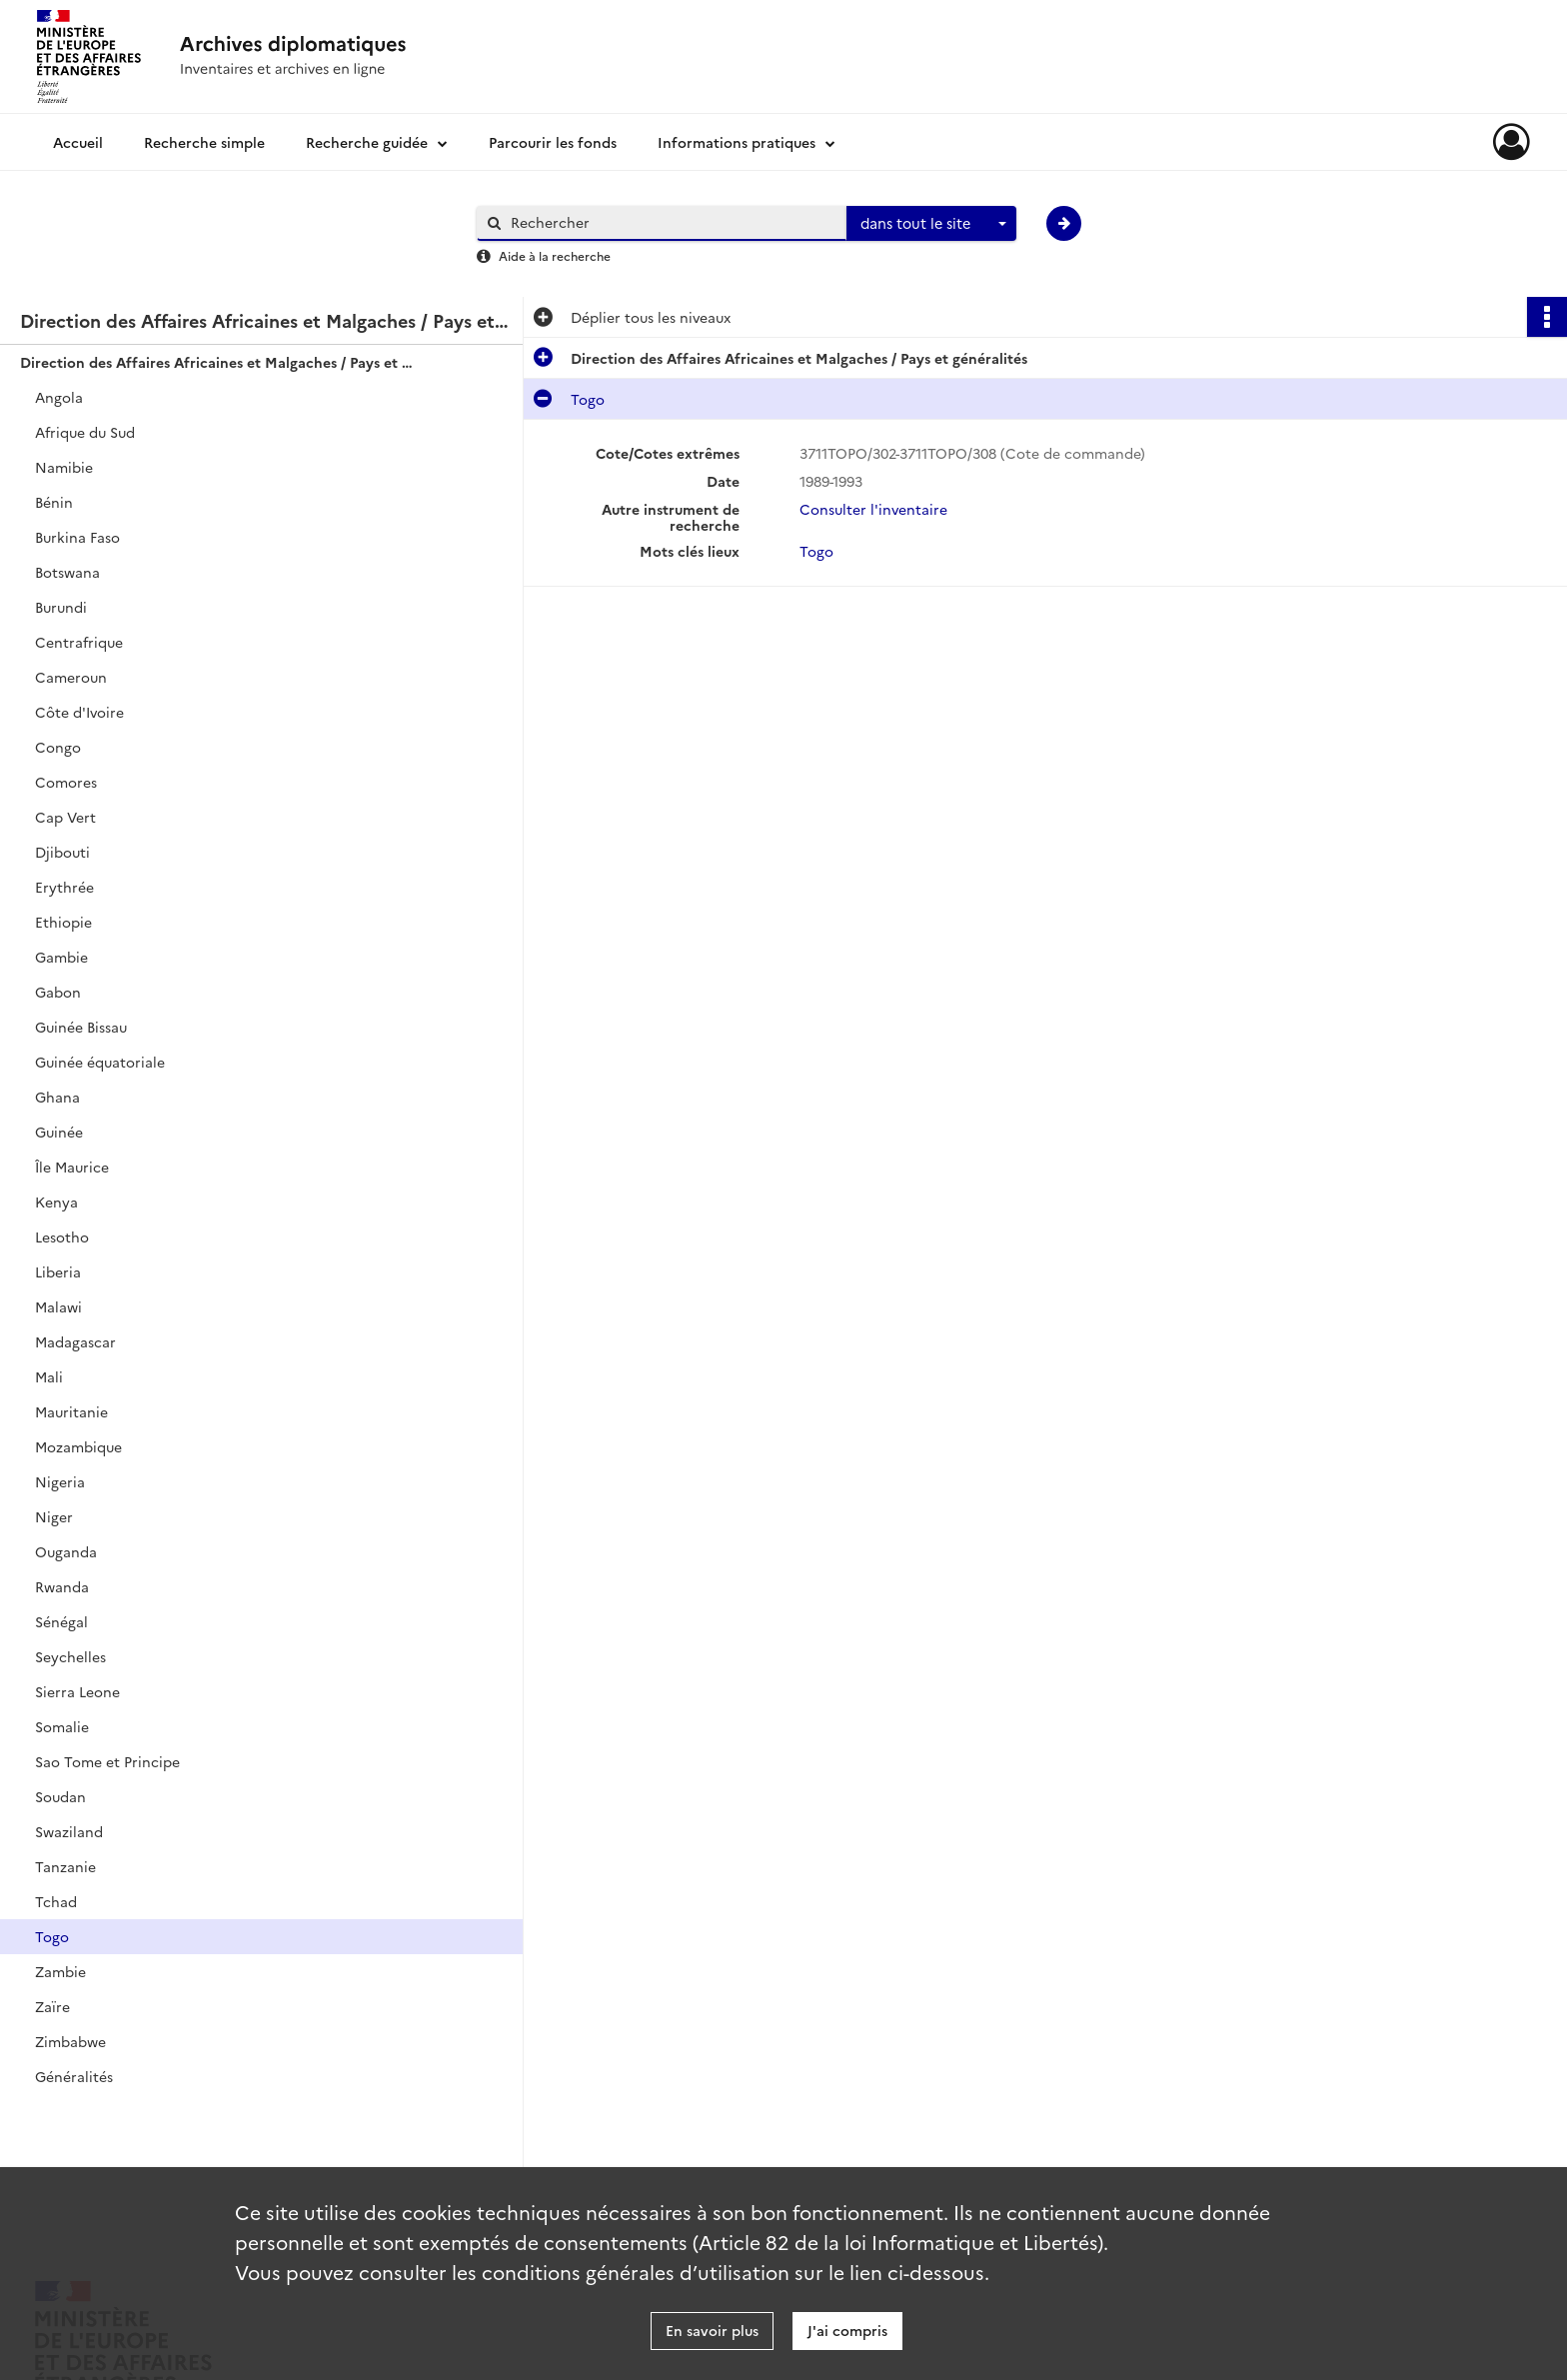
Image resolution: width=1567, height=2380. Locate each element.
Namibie (64, 467)
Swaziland (69, 1831)
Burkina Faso (77, 537)
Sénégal (61, 1621)
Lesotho (62, 1236)
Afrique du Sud (85, 432)
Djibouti (62, 852)
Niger (54, 1516)
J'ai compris (847, 2330)
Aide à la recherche (555, 255)
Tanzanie (65, 1866)
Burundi (61, 607)
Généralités (74, 2076)
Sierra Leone (77, 1691)
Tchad (56, 1901)
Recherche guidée (367, 142)
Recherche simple (204, 142)
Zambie (60, 1971)
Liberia (58, 1271)
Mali (49, 1376)
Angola (59, 397)
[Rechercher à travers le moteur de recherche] (671, 222)
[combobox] (931, 224)
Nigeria (60, 1481)
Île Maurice (72, 1167)
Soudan (60, 1796)
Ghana (57, 1097)
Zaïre (52, 2006)
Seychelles (70, 1656)
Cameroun (71, 677)
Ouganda (66, 1551)
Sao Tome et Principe (107, 1761)
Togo (52, 1936)
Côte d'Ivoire (79, 712)
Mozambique (78, 1446)
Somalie (62, 1726)
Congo (58, 747)
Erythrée (64, 887)
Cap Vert (65, 817)
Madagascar (75, 1341)
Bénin (54, 502)
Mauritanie (71, 1411)
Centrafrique (79, 642)
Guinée (59, 1132)
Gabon (58, 992)
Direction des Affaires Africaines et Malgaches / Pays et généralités (220, 362)
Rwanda (62, 1586)
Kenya (56, 1201)
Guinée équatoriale (100, 1062)
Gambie (61, 957)
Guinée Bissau (81, 1027)
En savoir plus (712, 2330)
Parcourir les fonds (553, 142)
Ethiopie (63, 922)
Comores (66, 782)
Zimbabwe (70, 2041)
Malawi (58, 1306)
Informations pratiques (736, 142)
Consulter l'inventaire (873, 509)
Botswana (67, 572)
